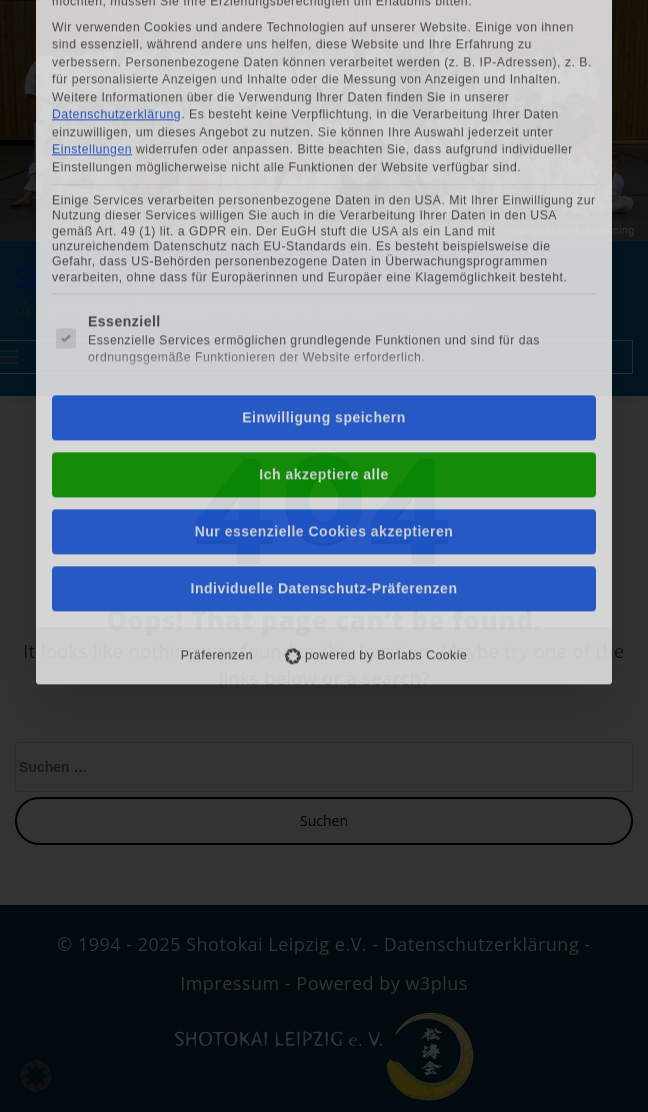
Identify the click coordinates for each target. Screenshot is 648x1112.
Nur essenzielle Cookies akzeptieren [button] (324, 367)
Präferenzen (217, 491)
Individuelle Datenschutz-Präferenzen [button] (324, 424)
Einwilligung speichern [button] (323, 253)
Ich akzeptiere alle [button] (323, 310)
